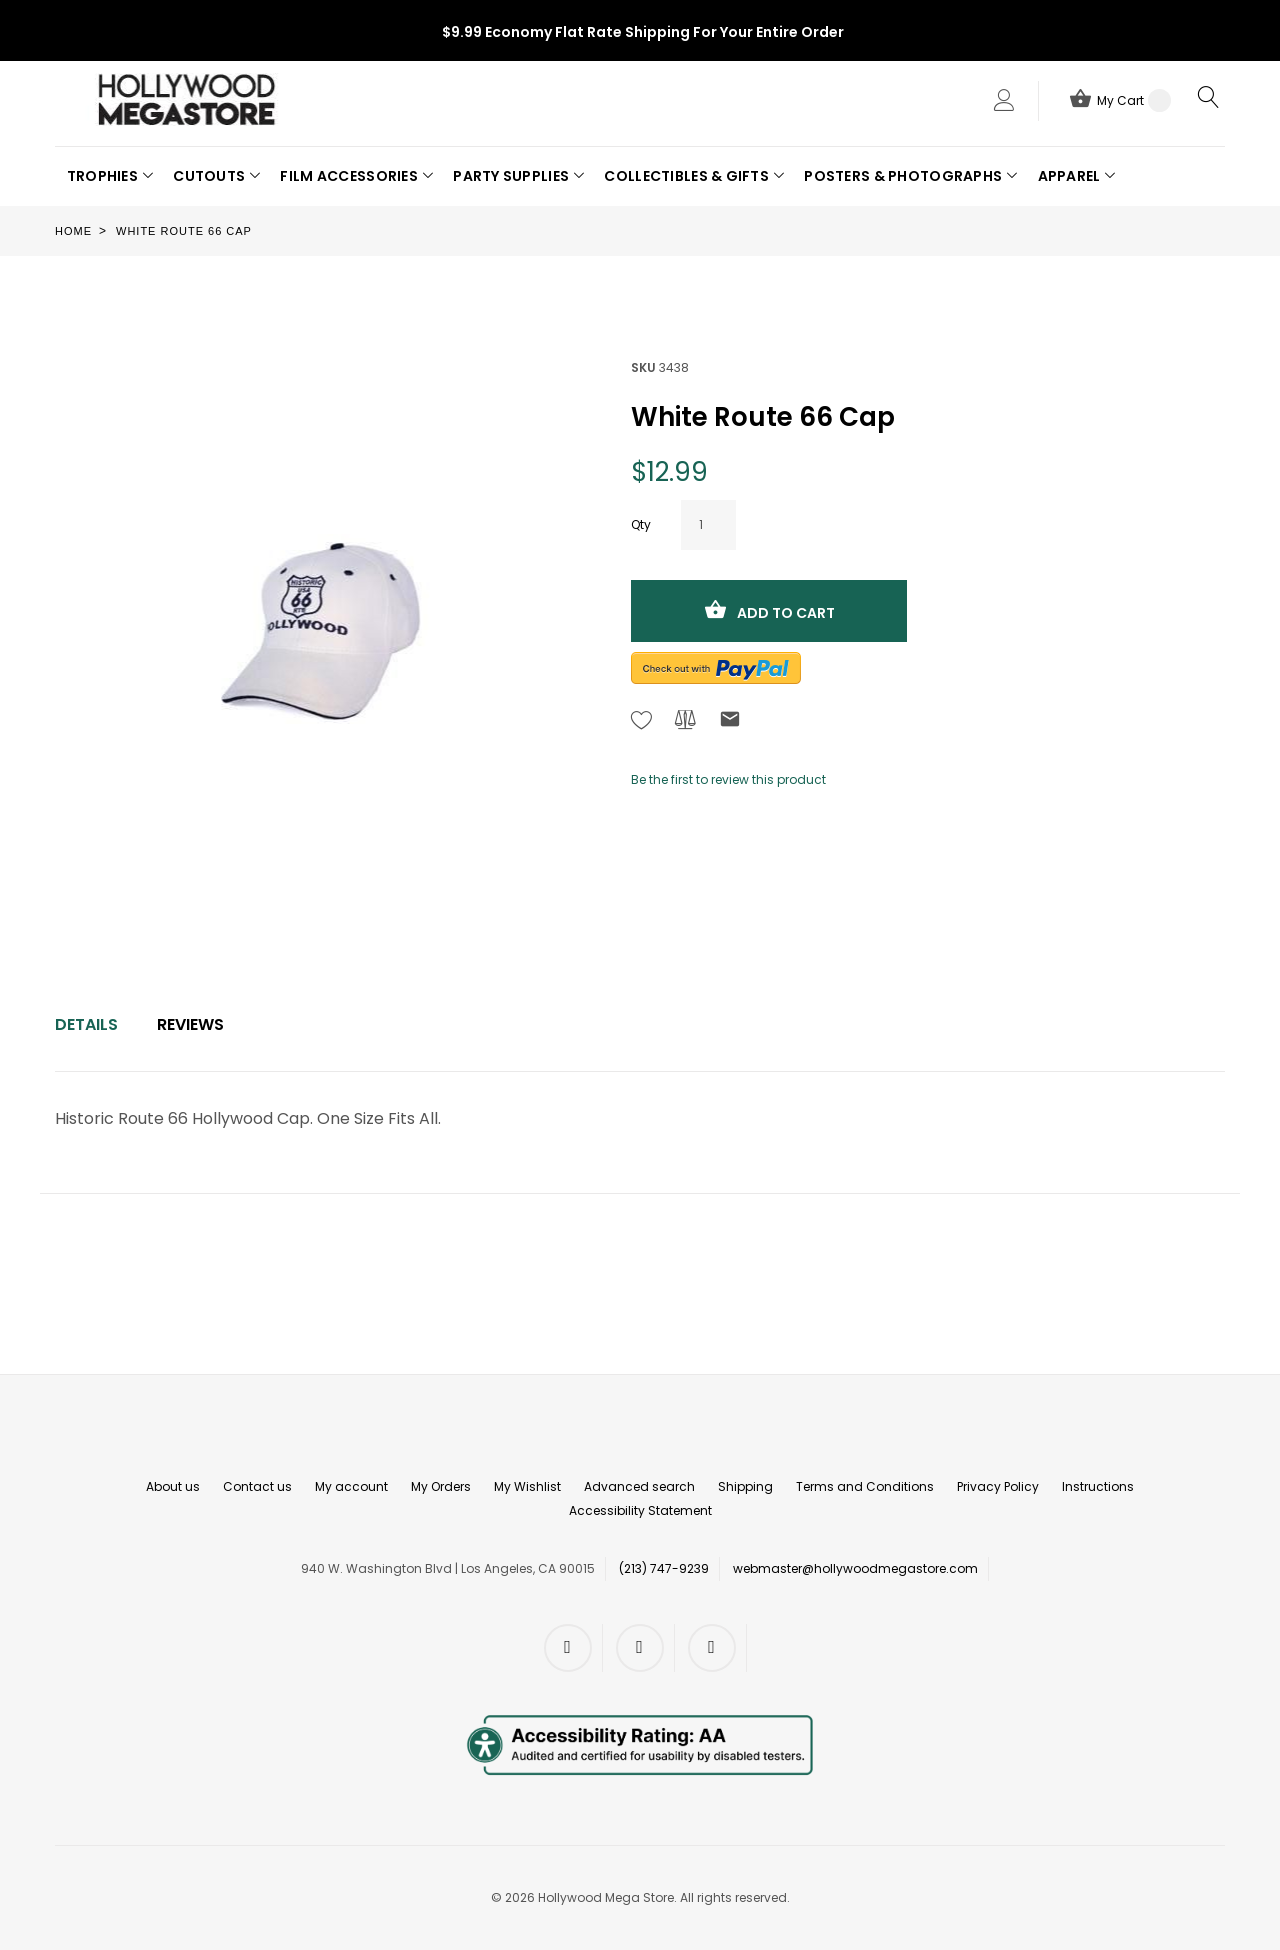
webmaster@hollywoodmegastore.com (855, 1568)
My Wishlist (527, 1486)
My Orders (441, 1486)
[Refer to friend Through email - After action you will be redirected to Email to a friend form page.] (730, 722)
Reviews (190, 1024)
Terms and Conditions (865, 1486)
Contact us (257, 1486)
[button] (110, 176)
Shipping (745, 1486)
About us (173, 1486)
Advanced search (639, 1486)
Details (86, 1024)
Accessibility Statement (640, 1510)
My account (351, 1486)
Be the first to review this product (728, 779)
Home (73, 231)
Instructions (1098, 1486)
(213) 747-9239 (664, 1568)
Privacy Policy (998, 1486)
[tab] (86, 1025)
